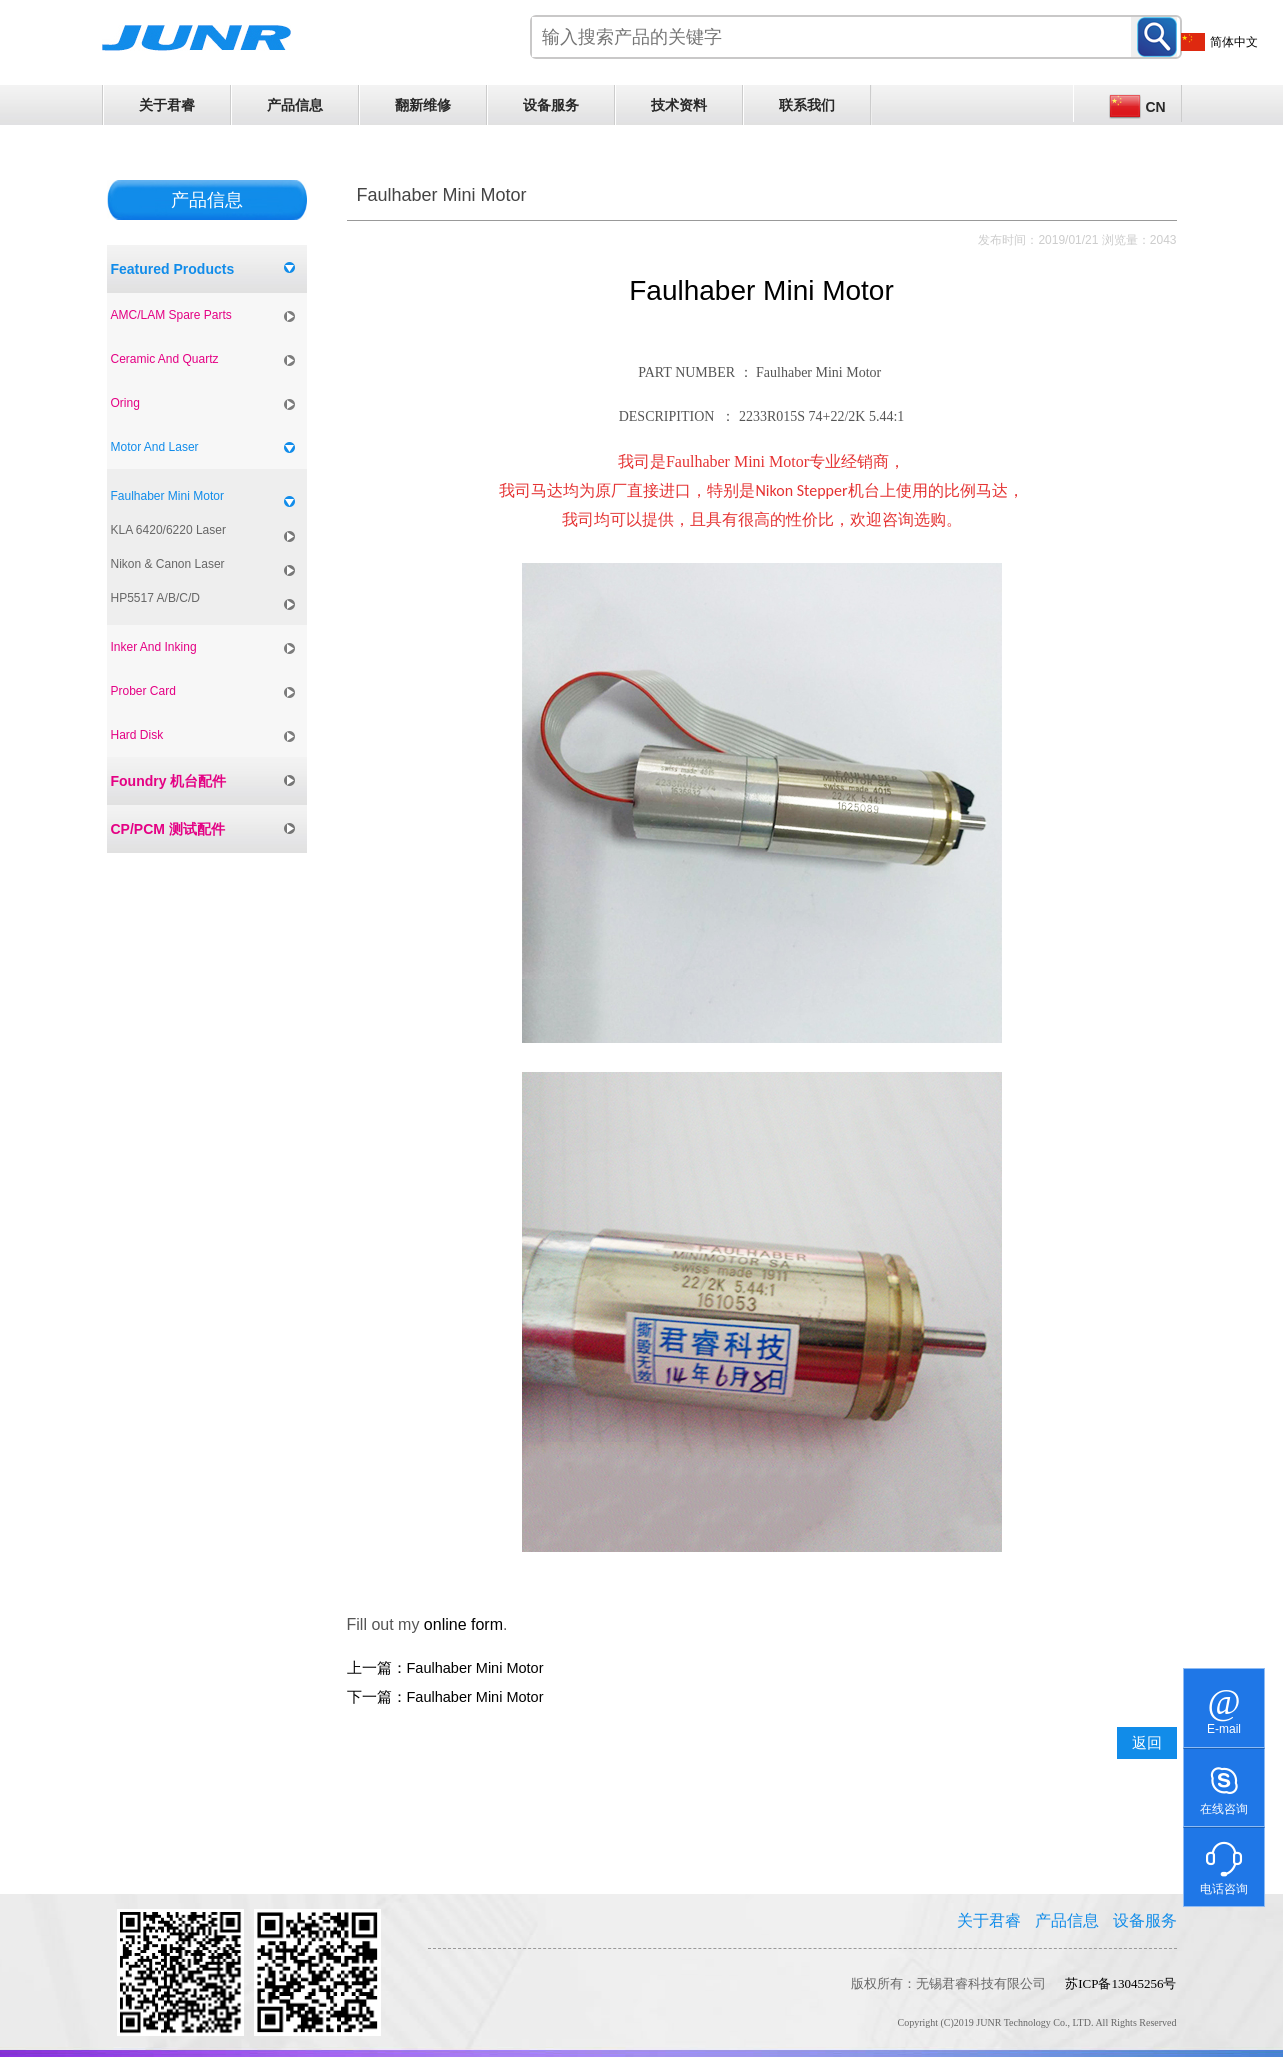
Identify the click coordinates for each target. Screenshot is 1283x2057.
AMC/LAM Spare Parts (171, 315)
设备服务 (551, 105)
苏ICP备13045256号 (1120, 1983)
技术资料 (679, 105)
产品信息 (295, 105)
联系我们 (807, 105)
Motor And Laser (155, 447)
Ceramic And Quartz (165, 359)
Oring (125, 403)
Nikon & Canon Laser (168, 564)
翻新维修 (423, 105)
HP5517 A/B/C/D (155, 598)
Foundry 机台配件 (169, 781)
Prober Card (143, 691)
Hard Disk (137, 735)
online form (463, 1624)
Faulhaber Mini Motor (167, 496)
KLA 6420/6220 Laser (168, 530)
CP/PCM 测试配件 (168, 829)
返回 (1147, 1743)
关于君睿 (167, 105)
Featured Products (173, 269)
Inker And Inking (154, 647)
